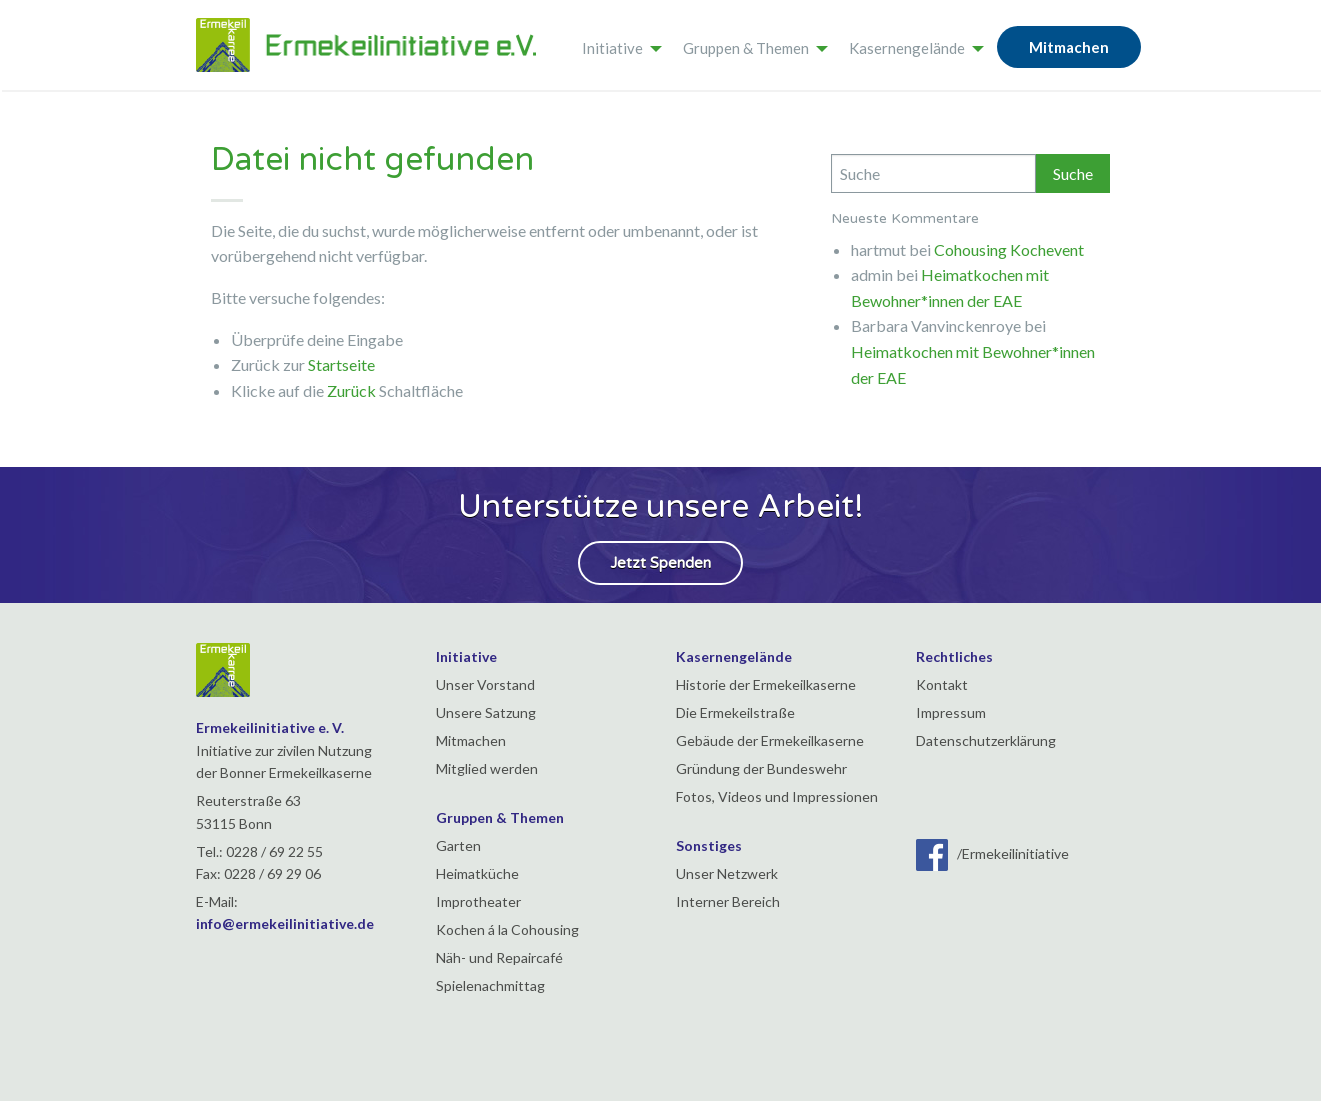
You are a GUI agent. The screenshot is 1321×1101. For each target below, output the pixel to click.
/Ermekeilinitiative (992, 853)
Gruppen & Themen (746, 48)
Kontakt (942, 684)
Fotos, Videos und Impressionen (777, 796)
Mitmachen (1069, 47)
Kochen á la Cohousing (507, 929)
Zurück (351, 390)
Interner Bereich (728, 901)
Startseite (341, 364)
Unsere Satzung (486, 712)
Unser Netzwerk (727, 873)
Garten (458, 845)
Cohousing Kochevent (1009, 249)
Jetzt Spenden (660, 563)
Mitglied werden (487, 768)
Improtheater (478, 901)
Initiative (612, 48)
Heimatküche (477, 873)
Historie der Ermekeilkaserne (766, 684)
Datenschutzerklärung (986, 740)
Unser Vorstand (485, 684)
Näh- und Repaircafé (499, 957)
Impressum (951, 712)
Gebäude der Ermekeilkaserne (770, 740)
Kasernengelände (907, 48)
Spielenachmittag (490, 985)
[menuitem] (616, 45)
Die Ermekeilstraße (735, 712)
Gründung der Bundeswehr (761, 768)
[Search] (934, 173)
